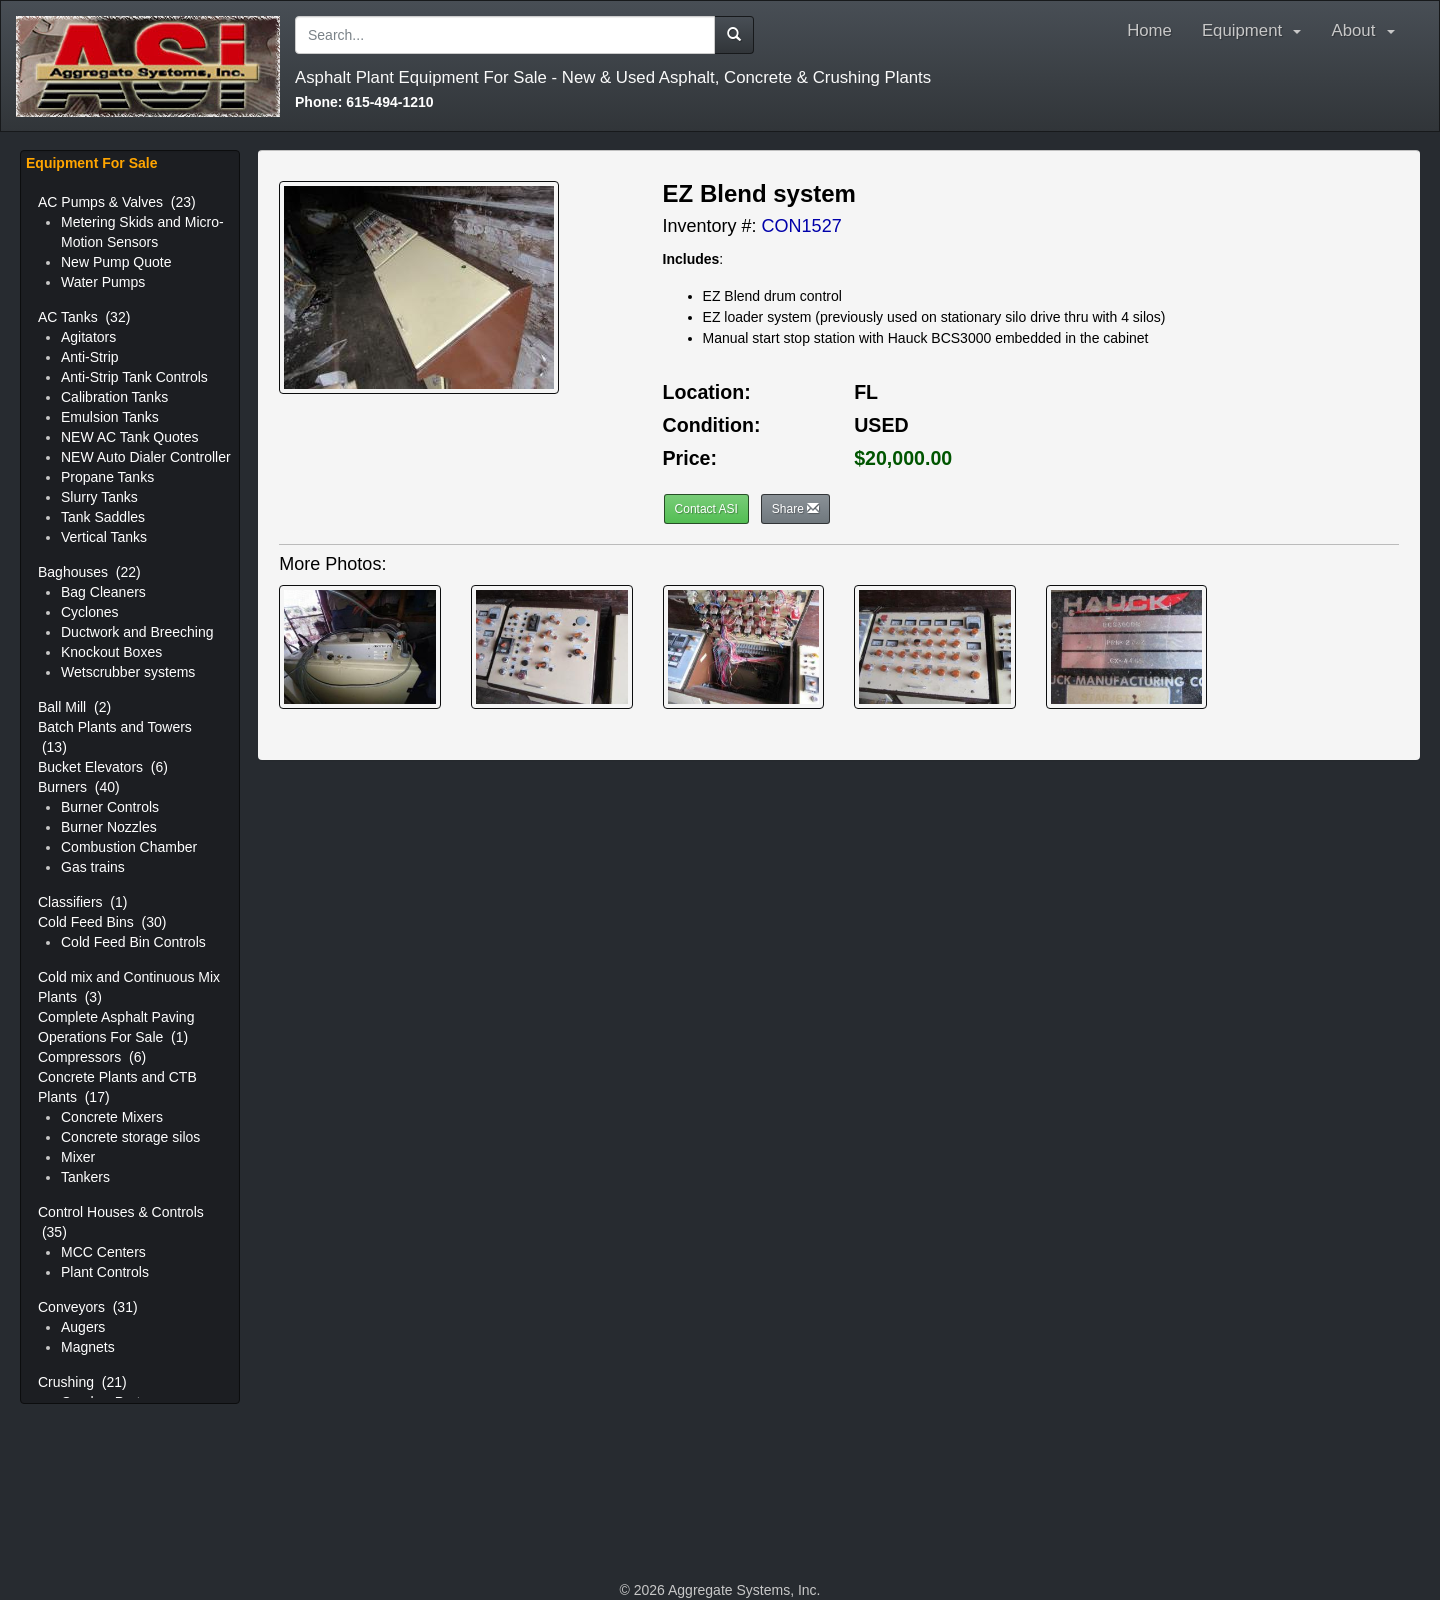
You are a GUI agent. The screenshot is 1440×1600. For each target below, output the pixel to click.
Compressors (92, 1057)
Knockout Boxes (111, 652)
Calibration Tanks (114, 397)
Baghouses (89, 572)
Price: (690, 458)
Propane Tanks (107, 477)
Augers (83, 1327)
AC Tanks (84, 317)
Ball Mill (74, 707)
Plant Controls (105, 1272)
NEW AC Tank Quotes (129, 437)
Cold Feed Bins (102, 922)
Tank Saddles (103, 517)
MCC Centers (103, 1252)
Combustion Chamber (129, 847)
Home (1149, 30)
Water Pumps (103, 282)
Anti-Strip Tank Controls (134, 377)
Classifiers (82, 902)
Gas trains (93, 867)
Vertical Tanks (104, 537)
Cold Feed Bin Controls (133, 942)
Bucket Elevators (103, 767)
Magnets (88, 1347)
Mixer (78, 1157)
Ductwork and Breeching (137, 632)
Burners (79, 787)
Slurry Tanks (99, 497)
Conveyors (88, 1307)
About (1367, 30)
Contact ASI (706, 509)
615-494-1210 (364, 102)
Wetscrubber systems (128, 672)
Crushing (82, 1382)
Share (795, 509)
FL (866, 392)
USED (881, 425)
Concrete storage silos (130, 1137)
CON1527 (802, 226)
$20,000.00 (903, 458)
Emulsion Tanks (110, 417)
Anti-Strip (90, 357)
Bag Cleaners (103, 592)
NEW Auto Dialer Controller (146, 457)
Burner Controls (110, 807)
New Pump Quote (116, 262)
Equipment (1252, 30)
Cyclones (90, 612)
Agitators (88, 337)
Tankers (85, 1177)
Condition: (712, 425)
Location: (707, 392)
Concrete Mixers (112, 1117)
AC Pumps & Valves (117, 202)
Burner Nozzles (109, 827)
